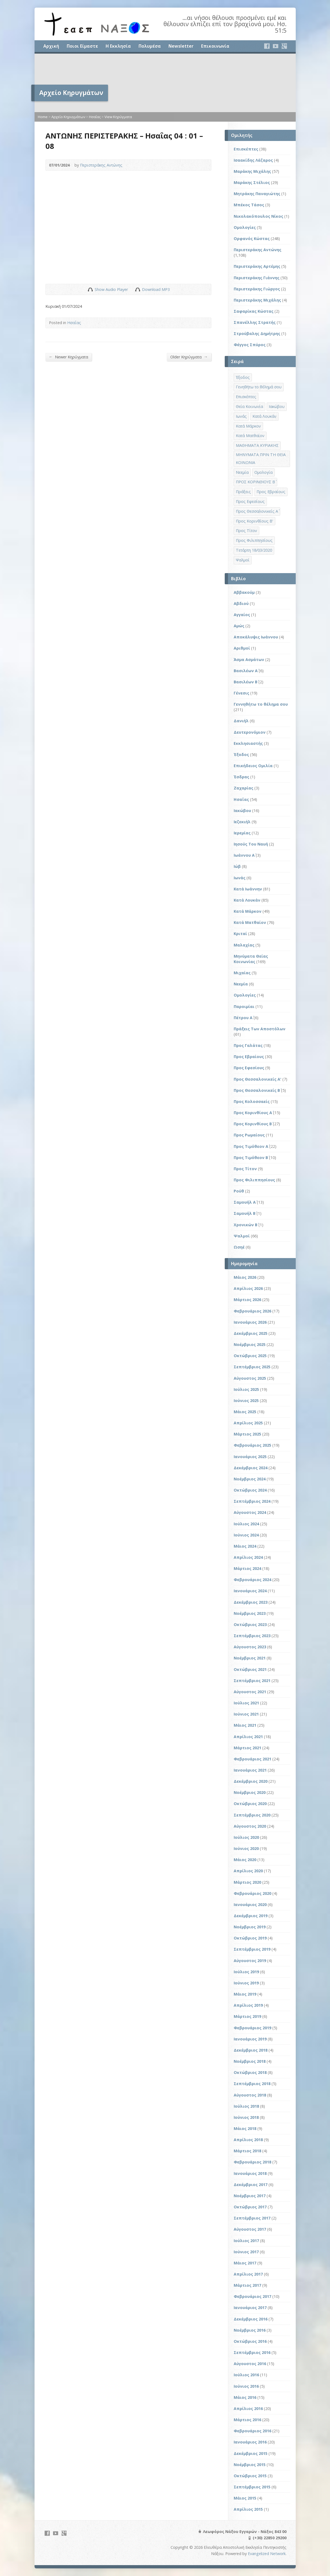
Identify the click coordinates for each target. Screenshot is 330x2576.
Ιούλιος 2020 (246, 1837)
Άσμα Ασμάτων (249, 659)
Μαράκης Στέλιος (252, 182)
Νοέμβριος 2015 (250, 2464)
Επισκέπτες (246, 149)
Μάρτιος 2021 (247, 1747)
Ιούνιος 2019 (246, 1982)
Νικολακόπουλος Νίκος (258, 216)
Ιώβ (237, 866)
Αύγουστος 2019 (250, 1960)
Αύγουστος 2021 (250, 1691)
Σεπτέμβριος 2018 (252, 2083)
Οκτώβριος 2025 (250, 1355)
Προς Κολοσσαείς (252, 1101)
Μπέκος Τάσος (249, 204)
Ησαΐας (95, 116)
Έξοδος (241, 754)
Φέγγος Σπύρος (250, 344)
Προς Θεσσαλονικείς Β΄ (257, 1090)
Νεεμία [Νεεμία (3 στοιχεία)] (242, 472)
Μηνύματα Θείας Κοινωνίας (251, 959)
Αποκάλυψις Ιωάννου (256, 637)
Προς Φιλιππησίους (254, 1179)
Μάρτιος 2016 (247, 2419)
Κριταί (240, 933)
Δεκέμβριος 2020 (250, 1781)
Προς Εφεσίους (249, 1067)
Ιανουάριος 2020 (250, 1904)
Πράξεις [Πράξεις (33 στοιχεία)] (243, 491)
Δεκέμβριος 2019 (250, 1915)
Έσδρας (241, 776)
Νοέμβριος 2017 (250, 2195)
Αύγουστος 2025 (250, 1378)
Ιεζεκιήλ (242, 821)
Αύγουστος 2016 (250, 2363)
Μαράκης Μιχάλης (252, 171)
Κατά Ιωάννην (248, 889)
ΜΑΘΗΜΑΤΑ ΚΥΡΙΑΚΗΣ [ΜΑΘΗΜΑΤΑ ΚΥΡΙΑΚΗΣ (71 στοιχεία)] (257, 445)
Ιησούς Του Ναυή (251, 844)
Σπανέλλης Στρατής (255, 322)
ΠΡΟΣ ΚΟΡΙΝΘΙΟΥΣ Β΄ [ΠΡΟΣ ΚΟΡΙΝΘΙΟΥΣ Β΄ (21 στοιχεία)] (255, 481)
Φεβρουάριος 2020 (252, 1893)
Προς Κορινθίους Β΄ (253, 1123)
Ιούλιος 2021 (246, 1702)
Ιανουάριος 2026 (250, 1322)
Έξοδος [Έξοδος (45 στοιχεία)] (243, 377)
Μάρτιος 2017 (247, 2285)
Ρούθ (239, 1191)
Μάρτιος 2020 (247, 1882)
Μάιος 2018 (245, 2128)
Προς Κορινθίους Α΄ (253, 1112)
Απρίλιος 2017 (248, 2274)
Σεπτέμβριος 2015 (252, 2486)
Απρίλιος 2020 (248, 1870)
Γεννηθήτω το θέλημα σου (261, 704)
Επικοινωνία (215, 46)
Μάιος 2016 (245, 2397)
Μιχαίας (242, 972)
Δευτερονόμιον (250, 732)
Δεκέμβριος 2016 (250, 2319)
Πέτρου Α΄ (243, 1017)
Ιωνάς (239, 877)
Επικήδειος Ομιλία (253, 765)
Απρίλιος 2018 (248, 2139)
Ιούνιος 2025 (246, 1400)
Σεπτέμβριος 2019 (252, 1949)
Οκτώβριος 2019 (250, 1938)
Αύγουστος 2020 (250, 1826)
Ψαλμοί (242, 1235)
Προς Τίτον (245, 1168)
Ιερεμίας (242, 832)
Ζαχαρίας (243, 788)
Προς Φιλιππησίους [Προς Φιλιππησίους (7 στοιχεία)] (254, 540)
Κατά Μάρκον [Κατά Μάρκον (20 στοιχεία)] (248, 426)
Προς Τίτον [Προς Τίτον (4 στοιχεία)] (246, 530)
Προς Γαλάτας (248, 1045)
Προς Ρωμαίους (249, 1135)
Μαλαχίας (244, 945)
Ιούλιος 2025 (246, 1389)
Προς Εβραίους (249, 1056)
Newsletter (180, 46)
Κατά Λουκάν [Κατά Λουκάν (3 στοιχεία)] (264, 416)
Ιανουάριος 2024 (250, 1590)
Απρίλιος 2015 (248, 2509)
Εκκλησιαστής (248, 743)
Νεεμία (241, 983)
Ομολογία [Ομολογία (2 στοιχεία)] (263, 472)
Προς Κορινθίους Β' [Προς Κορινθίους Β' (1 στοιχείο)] (254, 521)
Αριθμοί (242, 648)
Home (43, 116)
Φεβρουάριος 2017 (252, 2296)
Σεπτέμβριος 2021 (252, 1680)
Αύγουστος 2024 (250, 1512)
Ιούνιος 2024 (246, 1535)
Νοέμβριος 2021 (250, 1658)
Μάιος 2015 (245, 2498)
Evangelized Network (267, 2553)
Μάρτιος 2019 (247, 2016)
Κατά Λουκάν (247, 900)
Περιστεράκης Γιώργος (257, 288)
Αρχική (51, 46)
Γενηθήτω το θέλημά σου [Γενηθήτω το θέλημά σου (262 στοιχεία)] (259, 386)
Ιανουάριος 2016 (250, 2442)
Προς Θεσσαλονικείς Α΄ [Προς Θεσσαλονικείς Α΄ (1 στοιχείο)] (257, 511)
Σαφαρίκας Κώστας (253, 311)
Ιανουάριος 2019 (250, 2039)
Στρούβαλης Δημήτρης (257, 333)
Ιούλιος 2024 (246, 1523)
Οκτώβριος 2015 (250, 2475)
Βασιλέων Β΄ (245, 681)
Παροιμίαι (244, 1006)
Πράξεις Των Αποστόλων (259, 1028)
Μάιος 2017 (245, 2262)
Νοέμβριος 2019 (250, 1926)
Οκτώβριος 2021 (250, 1669)
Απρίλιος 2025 (248, 1422)
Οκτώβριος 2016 (250, 2341)
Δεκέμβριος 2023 (250, 1602)
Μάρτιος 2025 (247, 1434)
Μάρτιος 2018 (247, 2150)
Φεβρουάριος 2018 (252, 2162)
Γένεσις (241, 693)
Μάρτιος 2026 (247, 1299)
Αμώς (239, 625)
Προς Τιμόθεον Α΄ (251, 1146)
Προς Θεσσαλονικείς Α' (257, 1079)
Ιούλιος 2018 (246, 2106)
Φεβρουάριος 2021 (252, 1759)
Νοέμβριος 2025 (250, 1344)
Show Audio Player (90, 289)
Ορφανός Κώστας (252, 238)
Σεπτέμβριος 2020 (252, 1815)
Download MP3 (156, 289)
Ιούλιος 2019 (246, 1971)
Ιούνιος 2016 (246, 2386)
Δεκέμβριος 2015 (250, 2453)
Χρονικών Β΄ (245, 1224)
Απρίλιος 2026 (248, 1288)
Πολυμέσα (149, 46)
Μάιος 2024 (245, 1546)
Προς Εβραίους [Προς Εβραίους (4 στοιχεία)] (271, 491)
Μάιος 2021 (245, 1725)
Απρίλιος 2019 (248, 2005)
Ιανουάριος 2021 (250, 1770)
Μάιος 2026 (245, 1277)
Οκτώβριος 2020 (250, 1803)
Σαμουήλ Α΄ (245, 1202)
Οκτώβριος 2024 (250, 1490)
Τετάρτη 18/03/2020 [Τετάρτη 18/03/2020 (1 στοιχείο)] (254, 550)
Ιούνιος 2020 (246, 1848)
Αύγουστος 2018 (250, 2095)
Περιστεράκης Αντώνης (101, 165)
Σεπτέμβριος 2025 (252, 1366)
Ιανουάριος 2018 (250, 2173)
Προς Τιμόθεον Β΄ (251, 1157)
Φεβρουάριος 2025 (252, 1445)
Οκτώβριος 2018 (250, 2072)
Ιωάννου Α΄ (244, 855)
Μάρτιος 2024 (247, 1568)
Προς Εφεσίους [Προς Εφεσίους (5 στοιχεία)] (250, 501)
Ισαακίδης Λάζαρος (253, 160)
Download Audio (137, 289)
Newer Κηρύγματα (68, 356)
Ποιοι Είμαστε (82, 46)
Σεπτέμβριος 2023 (252, 1635)
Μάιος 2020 (245, 1859)
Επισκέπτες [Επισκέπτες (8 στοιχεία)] (246, 396)
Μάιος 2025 (245, 1411)
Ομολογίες (245, 227)
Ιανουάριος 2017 (250, 2307)
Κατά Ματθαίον (250, 922)
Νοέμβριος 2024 (250, 1478)
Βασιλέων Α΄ (246, 670)
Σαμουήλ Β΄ (244, 1213)
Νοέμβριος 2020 (250, 1792)
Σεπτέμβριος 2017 (252, 2218)
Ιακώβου (242, 810)
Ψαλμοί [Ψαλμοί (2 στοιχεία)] (242, 559)
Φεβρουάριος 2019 (252, 2027)
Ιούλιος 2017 (246, 2240)
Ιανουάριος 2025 (250, 1456)
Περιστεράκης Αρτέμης (257, 266)
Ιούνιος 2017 (246, 2251)
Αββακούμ (244, 592)
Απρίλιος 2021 (248, 1736)
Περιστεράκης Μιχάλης (257, 300)
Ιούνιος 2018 (246, 2117)
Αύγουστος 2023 (250, 1646)
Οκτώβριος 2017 (250, 2206)
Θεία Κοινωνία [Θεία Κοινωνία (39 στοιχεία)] (249, 406)
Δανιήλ (241, 720)
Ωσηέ (239, 1247)
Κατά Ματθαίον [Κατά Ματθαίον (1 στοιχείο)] (250, 435)
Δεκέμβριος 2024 (250, 1467)
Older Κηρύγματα (189, 356)
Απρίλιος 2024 (248, 1557)
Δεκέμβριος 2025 (250, 1333)
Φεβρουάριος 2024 (252, 1579)
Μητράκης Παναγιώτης (257, 193)
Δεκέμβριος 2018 (250, 2050)
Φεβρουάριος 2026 (252, 1311)
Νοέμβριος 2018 (250, 2061)
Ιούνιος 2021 (246, 1714)
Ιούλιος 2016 (246, 2374)
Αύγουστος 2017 (250, 2229)
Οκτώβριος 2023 (250, 1624)
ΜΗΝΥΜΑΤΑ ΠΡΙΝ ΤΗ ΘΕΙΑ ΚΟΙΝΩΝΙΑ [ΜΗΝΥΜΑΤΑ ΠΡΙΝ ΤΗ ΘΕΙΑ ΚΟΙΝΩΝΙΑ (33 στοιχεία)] (261, 458)
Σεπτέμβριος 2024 (252, 1501)
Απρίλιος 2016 (248, 2408)
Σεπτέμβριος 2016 (252, 2352)
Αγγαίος (242, 614)
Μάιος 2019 (245, 1994)
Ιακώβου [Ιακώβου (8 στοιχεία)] (277, 406)
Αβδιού (241, 603)
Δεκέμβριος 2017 (250, 2184)
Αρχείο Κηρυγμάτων (68, 116)
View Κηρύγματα (118, 116)
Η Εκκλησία (118, 46)
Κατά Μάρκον (247, 911)
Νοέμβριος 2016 (250, 2330)
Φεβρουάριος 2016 (252, 2430)
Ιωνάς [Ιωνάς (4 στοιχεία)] (241, 416)
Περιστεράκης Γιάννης (256, 277)
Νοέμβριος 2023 (250, 1613)
